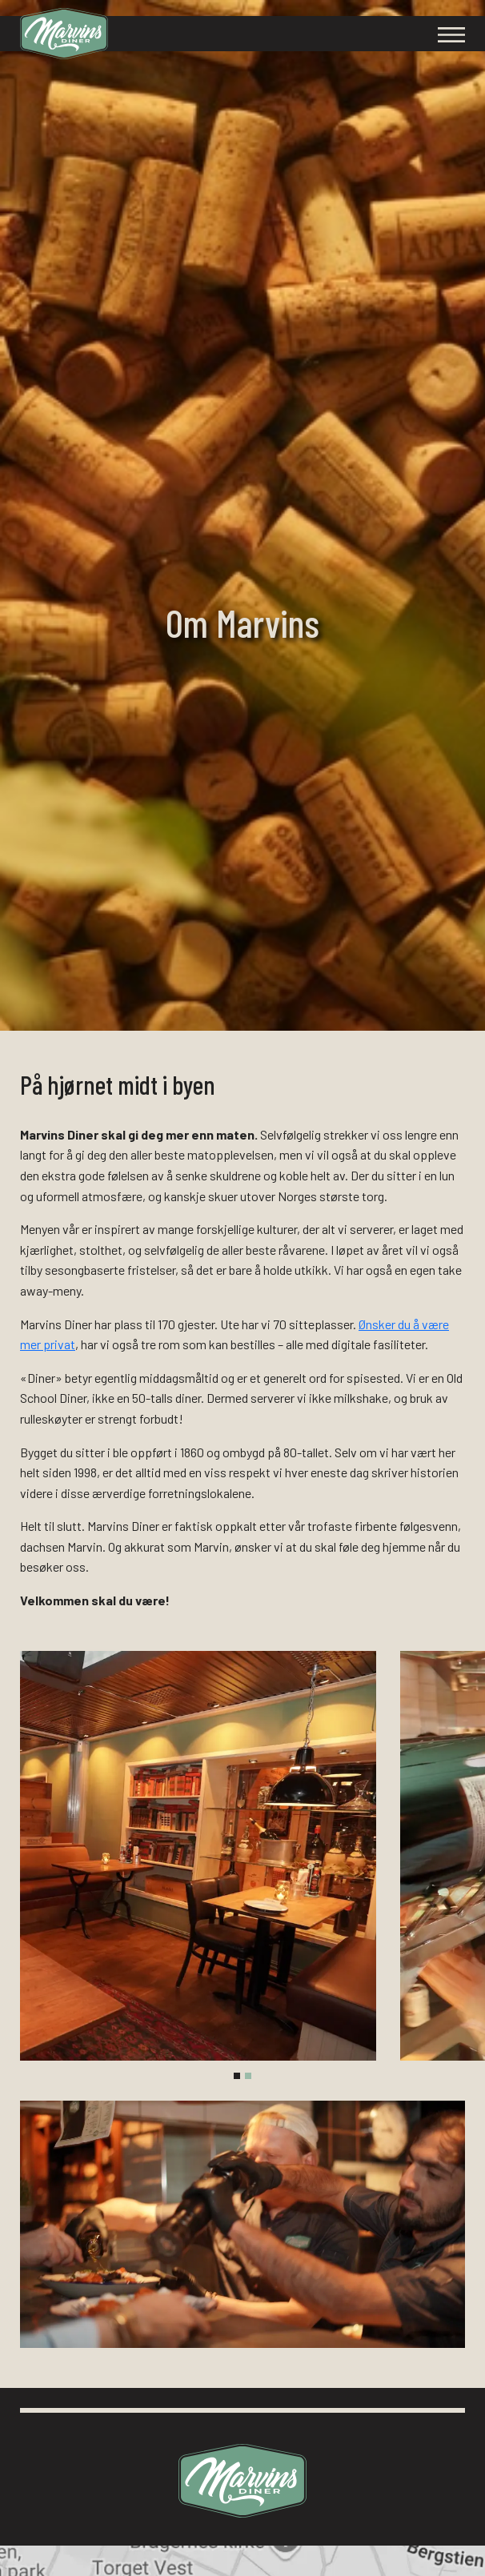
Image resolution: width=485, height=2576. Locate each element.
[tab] (237, 2076)
